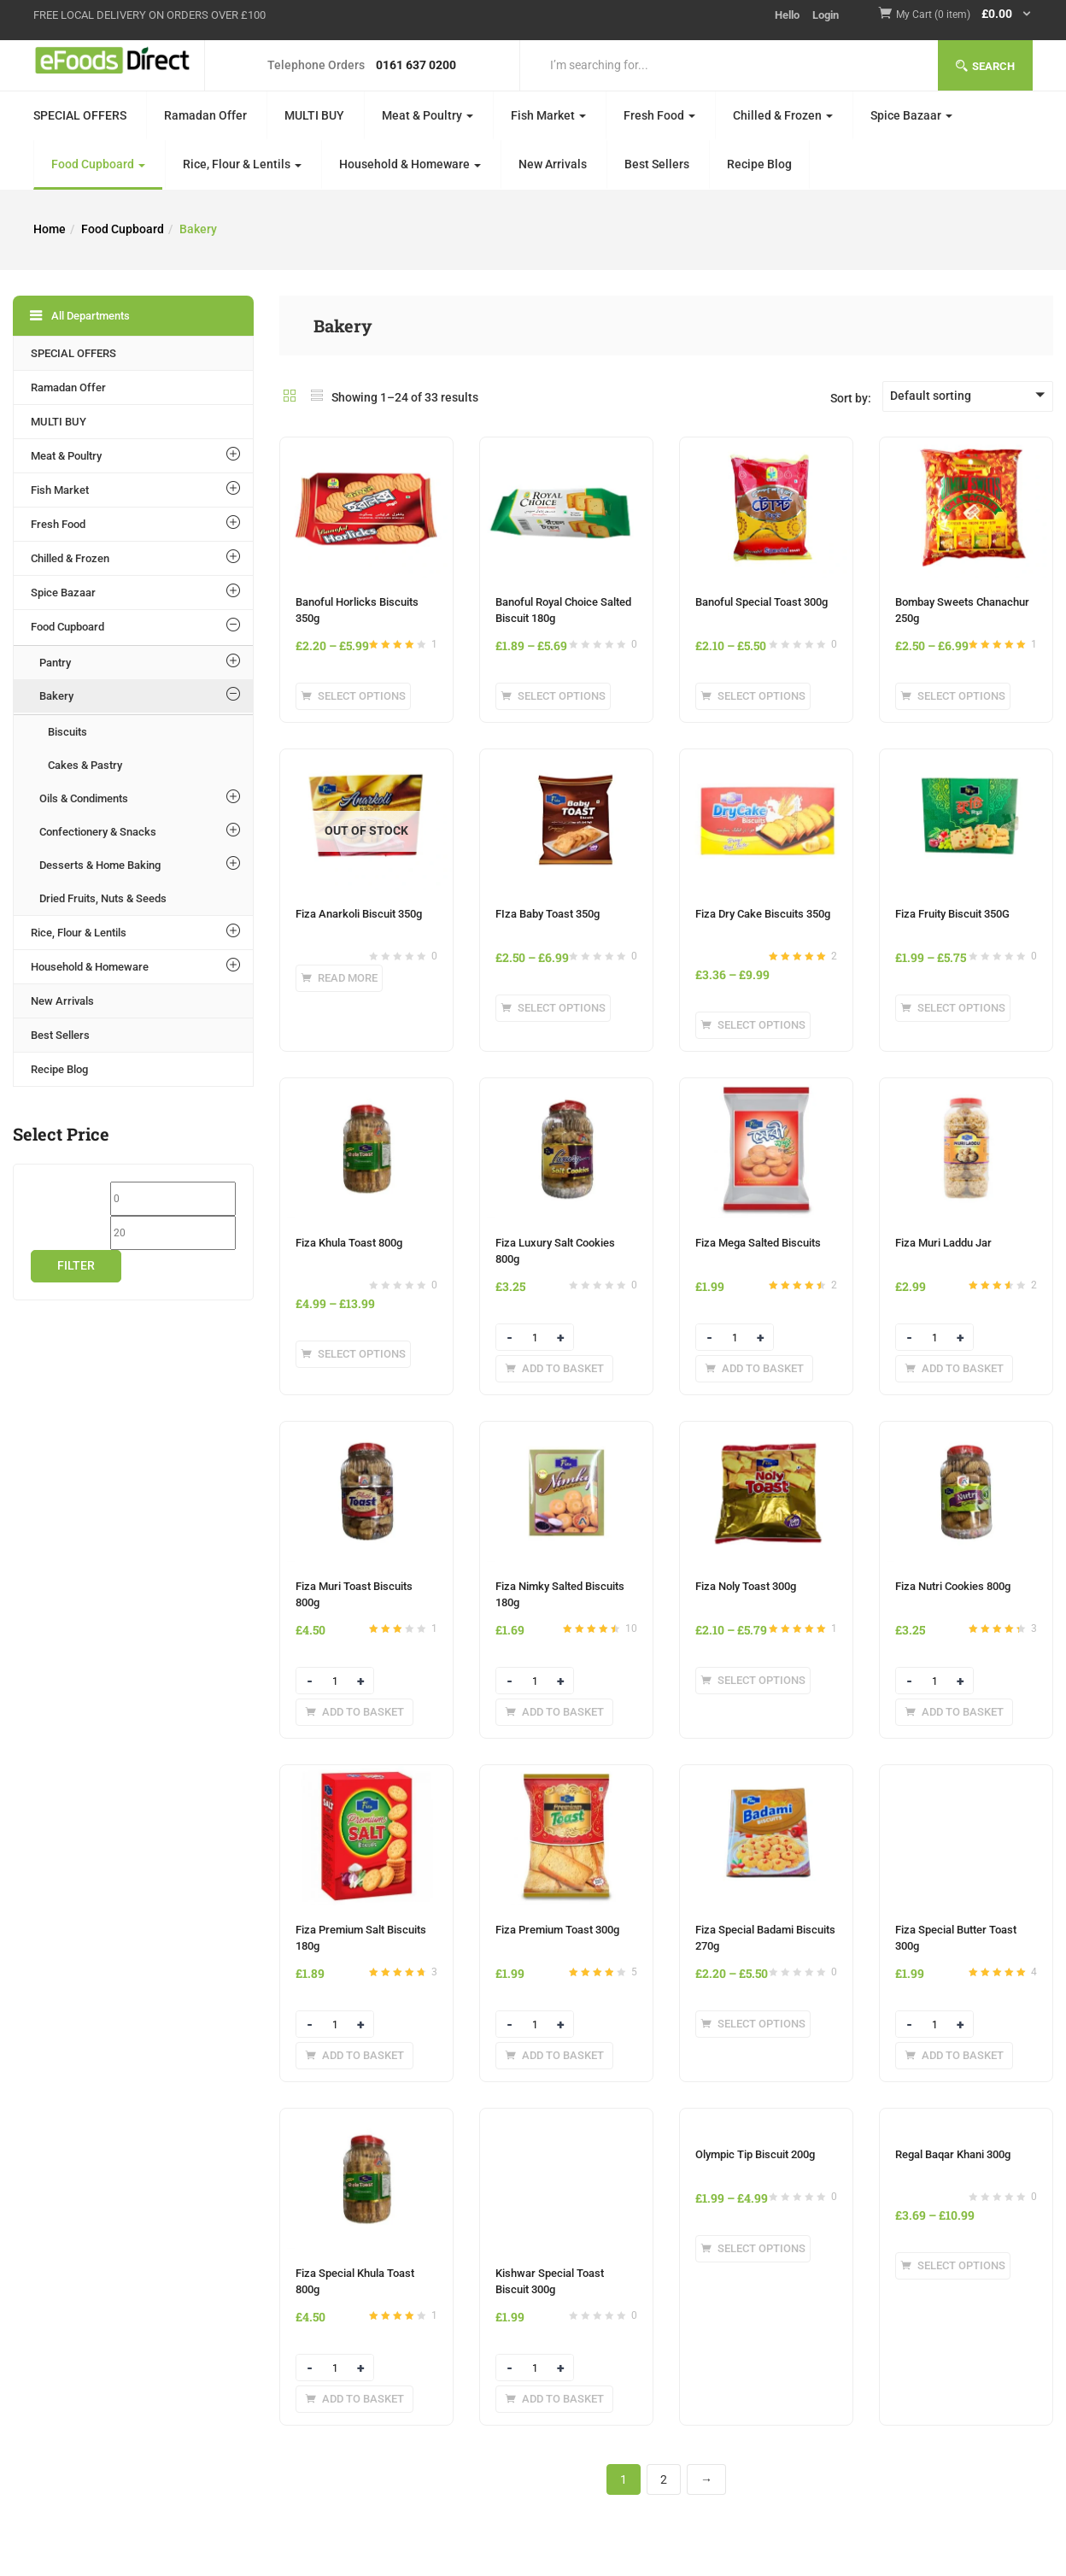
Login (825, 15)
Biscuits (67, 731)
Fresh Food (659, 115)
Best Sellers (656, 164)
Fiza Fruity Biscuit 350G (952, 913)
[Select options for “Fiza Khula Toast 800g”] (353, 1354)
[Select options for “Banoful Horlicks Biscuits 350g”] (353, 696)
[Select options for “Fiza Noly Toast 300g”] (753, 1680)
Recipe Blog (759, 164)
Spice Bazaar (911, 115)
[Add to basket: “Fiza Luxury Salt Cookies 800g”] (554, 1368)
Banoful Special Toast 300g (761, 602)
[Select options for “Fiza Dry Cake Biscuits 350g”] (753, 1025)
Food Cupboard (98, 164)
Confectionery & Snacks (97, 831)
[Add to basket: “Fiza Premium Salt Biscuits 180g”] (354, 2055)
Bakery (56, 695)
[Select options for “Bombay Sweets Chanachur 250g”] (952, 696)
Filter (76, 1265)
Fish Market (548, 115)
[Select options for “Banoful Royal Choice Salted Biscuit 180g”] (553, 696)
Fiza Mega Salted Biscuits (758, 1242)
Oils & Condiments (83, 798)
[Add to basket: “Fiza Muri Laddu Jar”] (954, 1368)
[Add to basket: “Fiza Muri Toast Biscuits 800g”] (354, 1712)
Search (985, 66)
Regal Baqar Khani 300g (952, 2154)
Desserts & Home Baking (100, 865)
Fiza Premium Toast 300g (557, 1929)
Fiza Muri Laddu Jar (943, 1242)
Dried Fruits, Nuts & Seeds (103, 898)
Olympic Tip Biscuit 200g (755, 2154)
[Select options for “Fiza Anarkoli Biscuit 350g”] (339, 978)
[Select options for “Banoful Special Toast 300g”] (753, 696)
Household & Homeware (410, 164)
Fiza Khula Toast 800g (349, 1242)
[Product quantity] (535, 1338)
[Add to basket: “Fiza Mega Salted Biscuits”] (754, 1368)
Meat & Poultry (427, 115)
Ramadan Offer (205, 115)
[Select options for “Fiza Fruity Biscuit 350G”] (952, 1008)
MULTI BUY (314, 115)
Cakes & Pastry (85, 765)
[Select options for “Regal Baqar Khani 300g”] (952, 2266)
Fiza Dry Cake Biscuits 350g (762, 913)
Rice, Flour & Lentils (242, 164)
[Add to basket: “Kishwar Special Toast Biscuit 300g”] (554, 2399)
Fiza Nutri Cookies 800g (952, 1586)
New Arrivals (552, 164)
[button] (964, 15)
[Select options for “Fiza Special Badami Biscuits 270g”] (753, 2024)
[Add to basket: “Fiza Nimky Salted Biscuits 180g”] (554, 1712)
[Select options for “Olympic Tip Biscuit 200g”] (753, 2248)
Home (49, 229)
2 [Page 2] (663, 2479)
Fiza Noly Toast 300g (745, 1586)
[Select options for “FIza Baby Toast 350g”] (553, 1008)
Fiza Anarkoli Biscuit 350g (359, 913)
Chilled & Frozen (783, 115)
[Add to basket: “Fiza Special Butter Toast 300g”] (954, 2055)
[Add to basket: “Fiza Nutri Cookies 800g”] (954, 1712)
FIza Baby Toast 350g (547, 913)
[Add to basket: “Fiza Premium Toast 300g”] (554, 2055)
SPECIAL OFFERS (79, 115)
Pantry (55, 662)
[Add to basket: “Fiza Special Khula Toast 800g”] (354, 2399)
